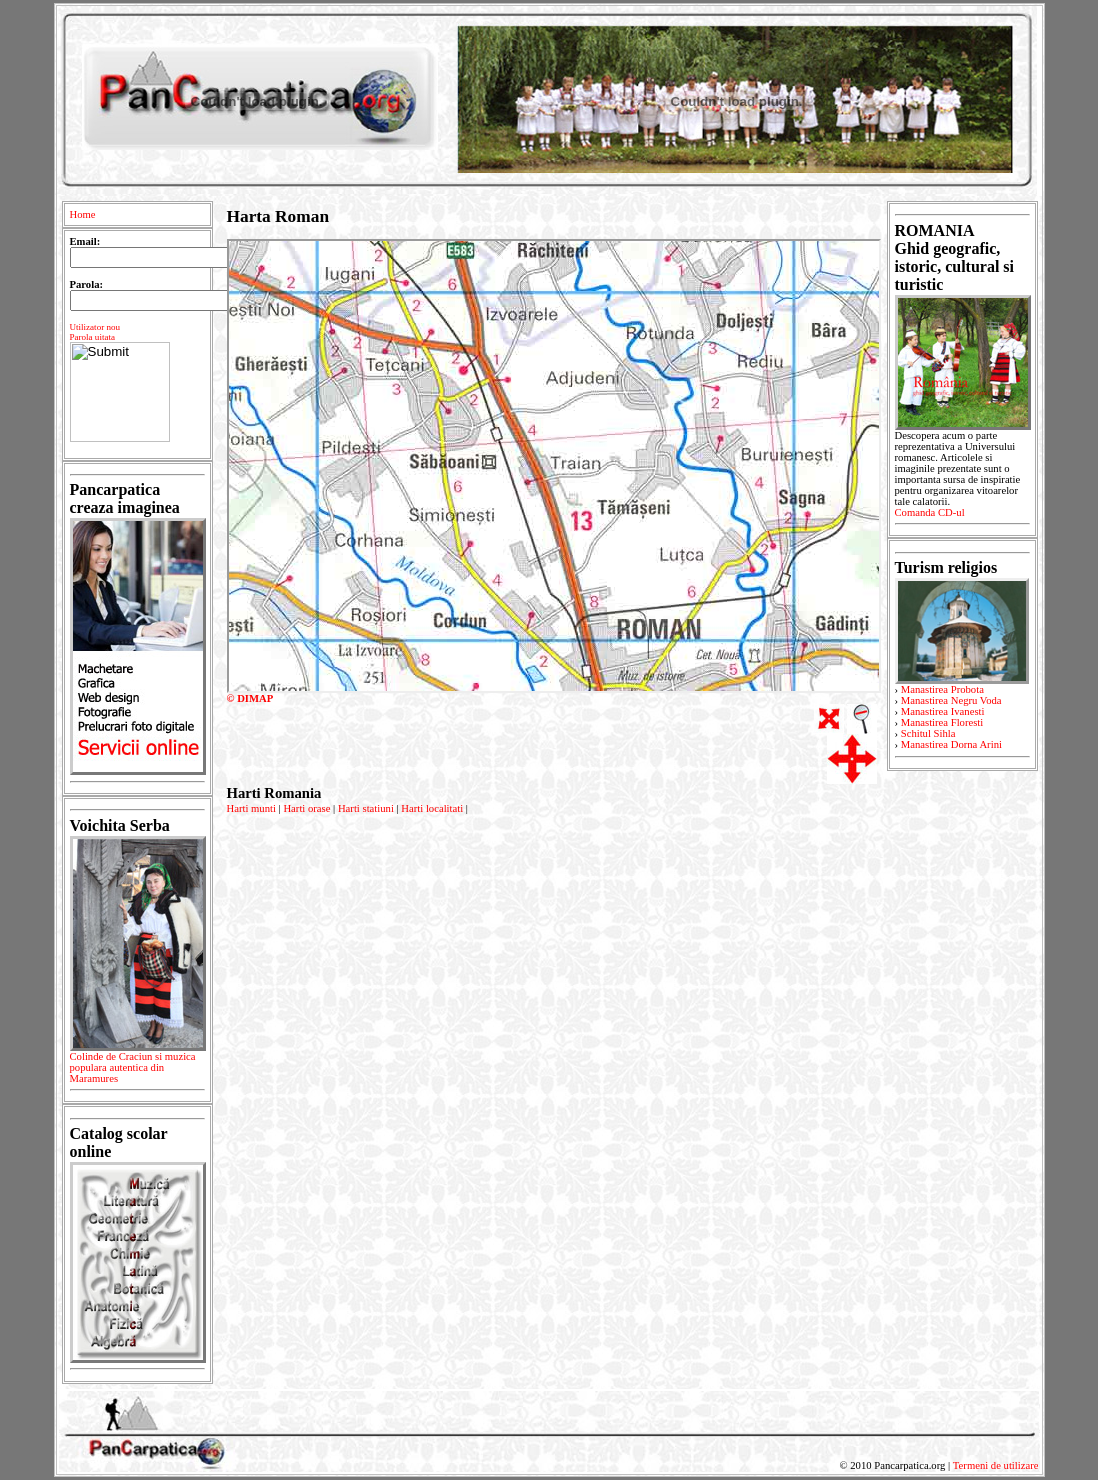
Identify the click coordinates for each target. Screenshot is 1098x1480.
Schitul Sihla (928, 733)
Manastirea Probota (942, 689)
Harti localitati (432, 808)
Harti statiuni (366, 808)
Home (83, 214)
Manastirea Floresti (942, 722)
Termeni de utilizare (996, 1465)
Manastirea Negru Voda (951, 700)
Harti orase (306, 808)
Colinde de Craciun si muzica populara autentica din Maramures (137, 1071)
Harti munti (251, 808)
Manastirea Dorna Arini (951, 744)
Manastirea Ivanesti (943, 711)
